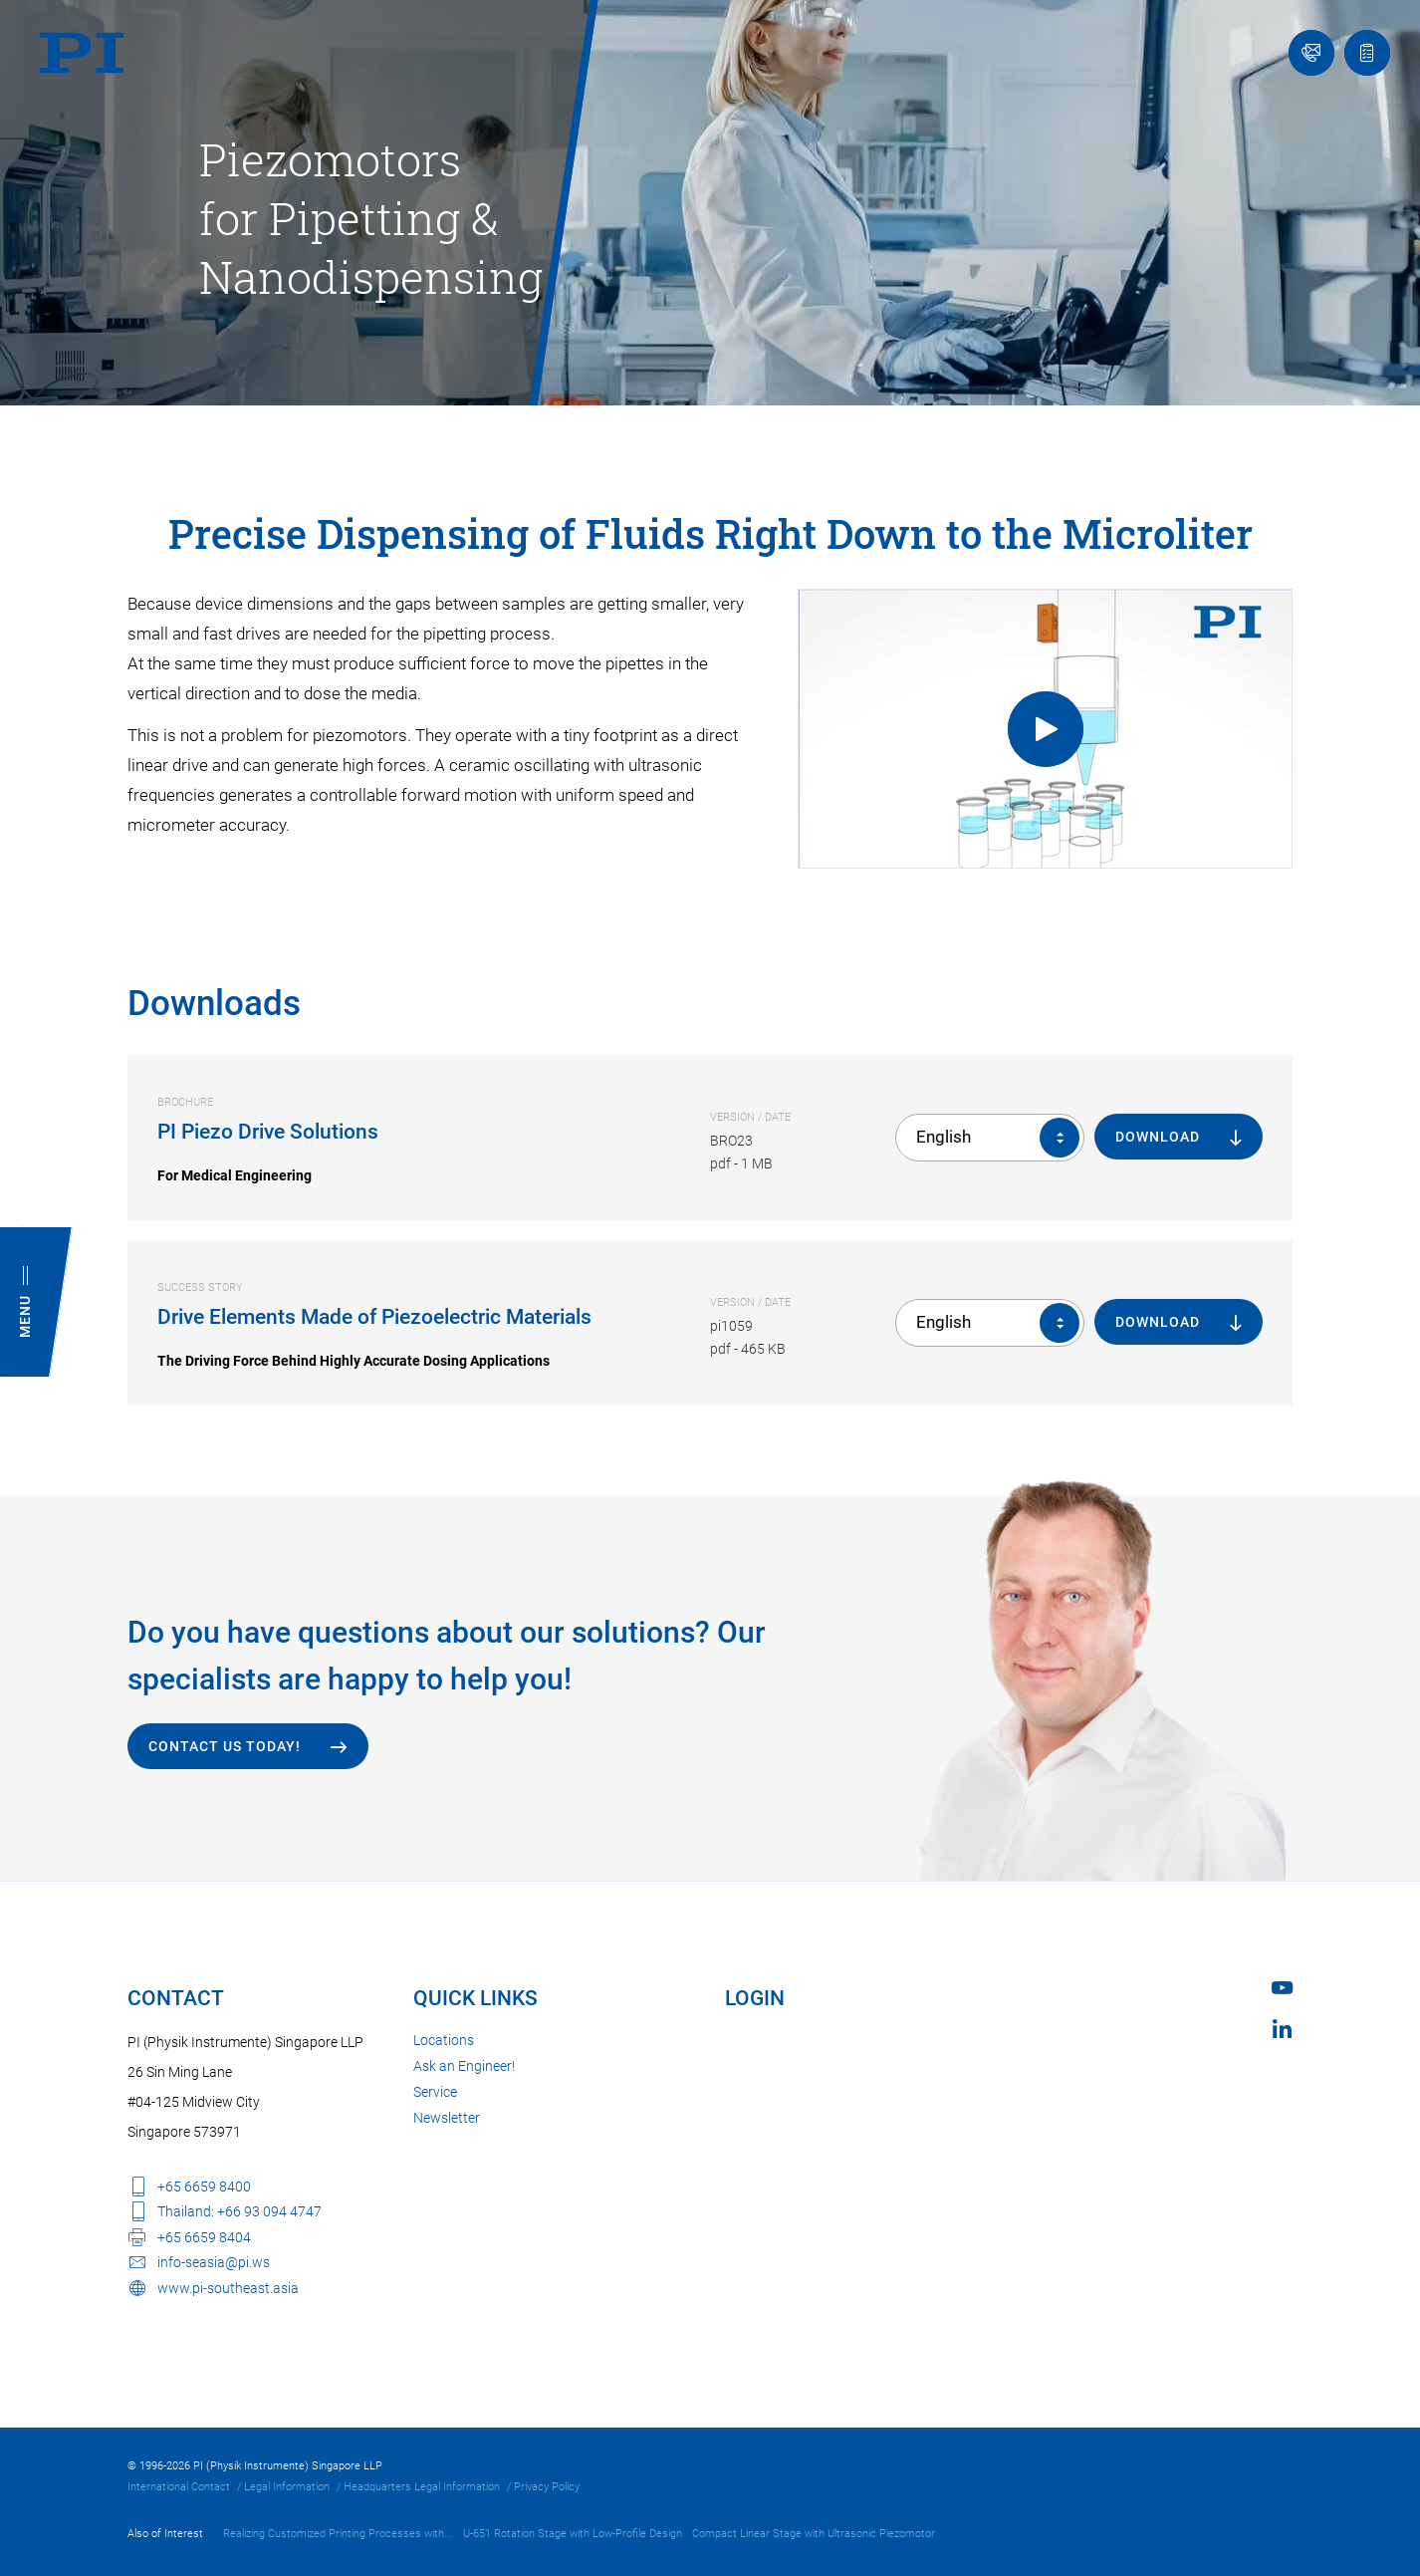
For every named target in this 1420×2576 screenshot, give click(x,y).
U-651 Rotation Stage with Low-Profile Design (572, 2533)
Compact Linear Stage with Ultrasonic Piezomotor (813, 2533)
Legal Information (287, 2486)
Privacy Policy (547, 2486)
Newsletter (446, 2118)
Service (435, 2092)
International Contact (178, 2486)
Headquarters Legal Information (422, 2486)
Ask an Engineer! (464, 2066)
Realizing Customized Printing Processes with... (338, 2533)
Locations (443, 2040)
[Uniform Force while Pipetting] (1045, 729)
